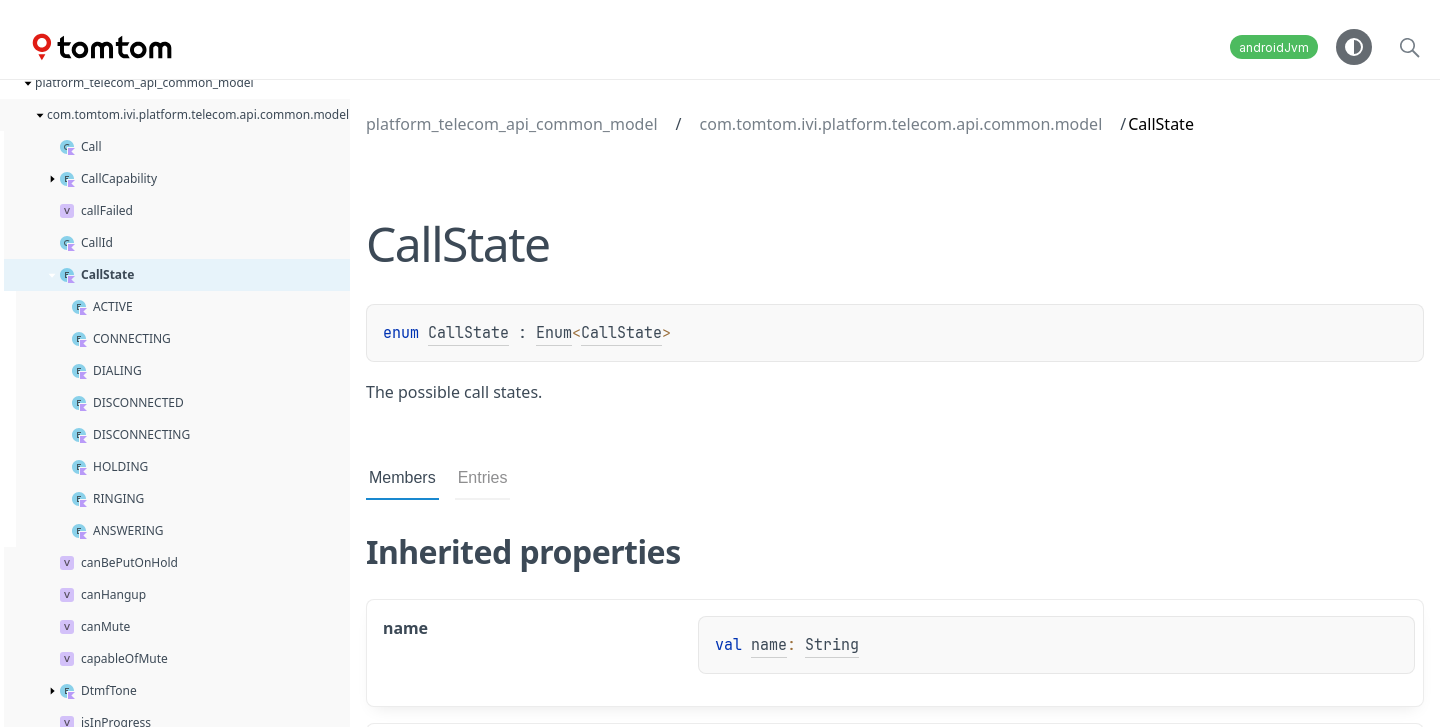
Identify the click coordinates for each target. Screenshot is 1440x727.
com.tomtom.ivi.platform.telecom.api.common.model (901, 124)
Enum (554, 333)
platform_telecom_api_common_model (512, 124)
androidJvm (1274, 47)
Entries (483, 477)
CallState (468, 333)
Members (402, 477)
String (832, 645)
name (769, 645)
